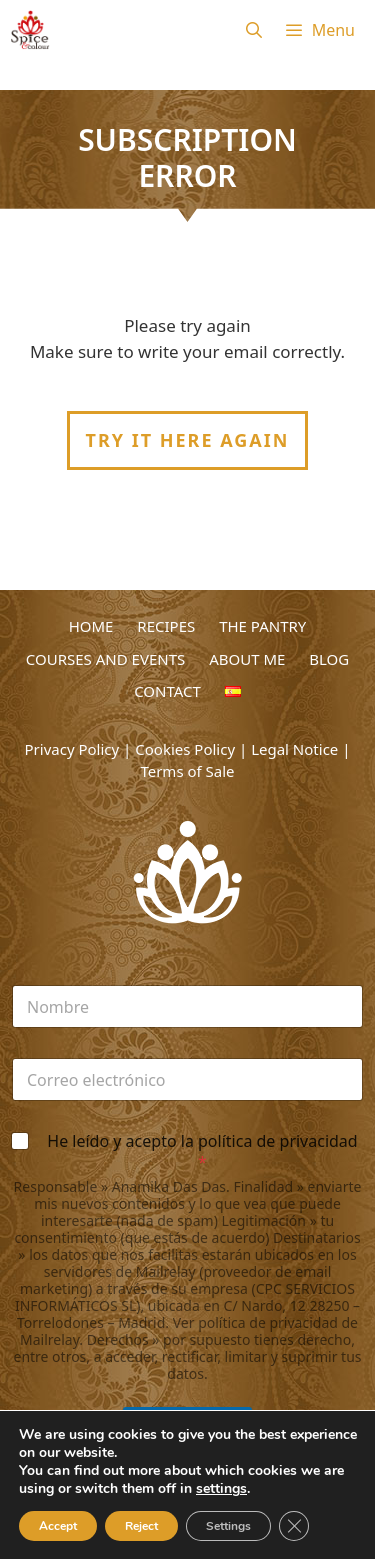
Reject (141, 1526)
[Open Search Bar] (253, 30)
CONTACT (167, 691)
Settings (228, 1526)
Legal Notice (294, 749)
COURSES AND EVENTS (105, 659)
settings (221, 1489)
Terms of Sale (187, 771)
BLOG (329, 659)
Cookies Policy (185, 749)
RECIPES (166, 626)
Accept (58, 1526)
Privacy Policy (72, 749)
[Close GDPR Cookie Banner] (294, 1526)
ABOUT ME (247, 659)
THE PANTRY (262, 626)
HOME (91, 626)
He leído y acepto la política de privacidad (202, 1152)
